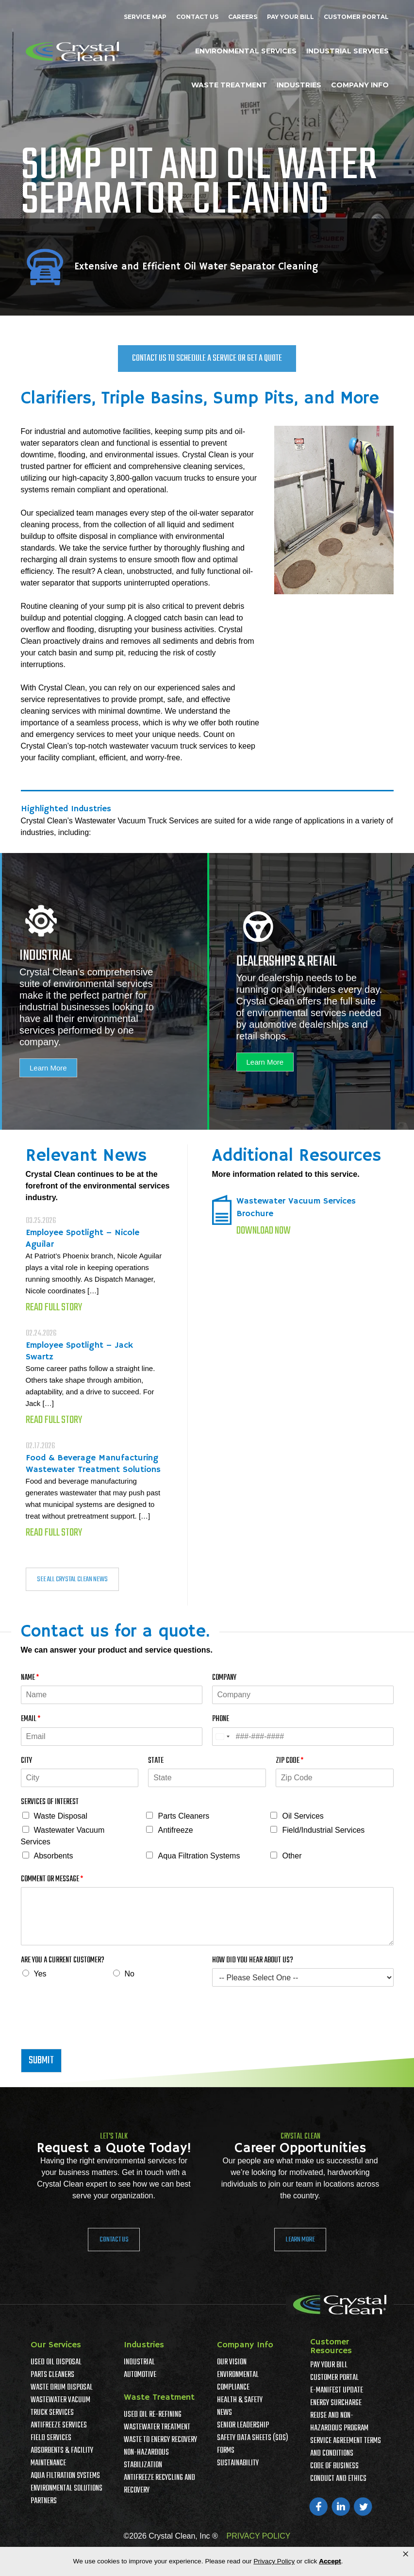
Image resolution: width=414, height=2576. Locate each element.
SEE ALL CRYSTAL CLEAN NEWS (72, 1579)
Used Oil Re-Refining (153, 2415)
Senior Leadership (243, 2425)
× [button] (405, 2554)
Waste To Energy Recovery (160, 2440)
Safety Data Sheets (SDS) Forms (252, 2444)
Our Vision (232, 2362)
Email (30, 1719)
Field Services (51, 2438)
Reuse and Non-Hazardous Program (339, 2422)
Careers (242, 16)
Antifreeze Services (59, 2425)
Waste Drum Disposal (62, 2387)
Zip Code (289, 1761)
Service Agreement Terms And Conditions (345, 2447)
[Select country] (222, 1736)
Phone (220, 1719)
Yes (40, 1974)
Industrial (139, 2362)
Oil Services (302, 1816)
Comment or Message (52, 1879)
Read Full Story (54, 1307)
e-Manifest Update (336, 2390)
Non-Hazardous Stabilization (146, 2459)
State (156, 1761)
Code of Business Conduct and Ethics (338, 2472)
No (129, 1974)
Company (224, 1678)
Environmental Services (246, 51)
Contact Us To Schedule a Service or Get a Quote (207, 358)
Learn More (48, 1068)
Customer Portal (356, 16)
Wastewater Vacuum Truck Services (60, 2406)
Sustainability (238, 2463)
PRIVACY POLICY (259, 2536)
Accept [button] (330, 2561)
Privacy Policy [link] (274, 2561)
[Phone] (303, 1736)
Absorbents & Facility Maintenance (62, 2457)
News (224, 2413)
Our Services (56, 2345)
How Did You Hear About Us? (252, 1960)
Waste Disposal (61, 1816)
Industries (299, 85)
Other (291, 1856)
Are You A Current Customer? (62, 1960)
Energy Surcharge (336, 2403)
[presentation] (94, 2032)
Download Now (263, 1230)
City (26, 1761)
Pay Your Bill (290, 16)
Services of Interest (50, 1802)
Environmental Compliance (238, 2381)
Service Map (145, 16)
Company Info (360, 85)
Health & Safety (240, 2400)
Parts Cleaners (183, 1816)
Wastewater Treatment (157, 2427)
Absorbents (53, 1856)
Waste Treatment (229, 85)
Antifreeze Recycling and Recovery (159, 2484)
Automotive (140, 2375)
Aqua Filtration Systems (199, 1856)
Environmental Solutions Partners (66, 2495)
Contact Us (197, 16)
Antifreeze (175, 1830)
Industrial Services (347, 51)
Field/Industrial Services (323, 1830)
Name (30, 1678)
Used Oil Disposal (56, 2362)
